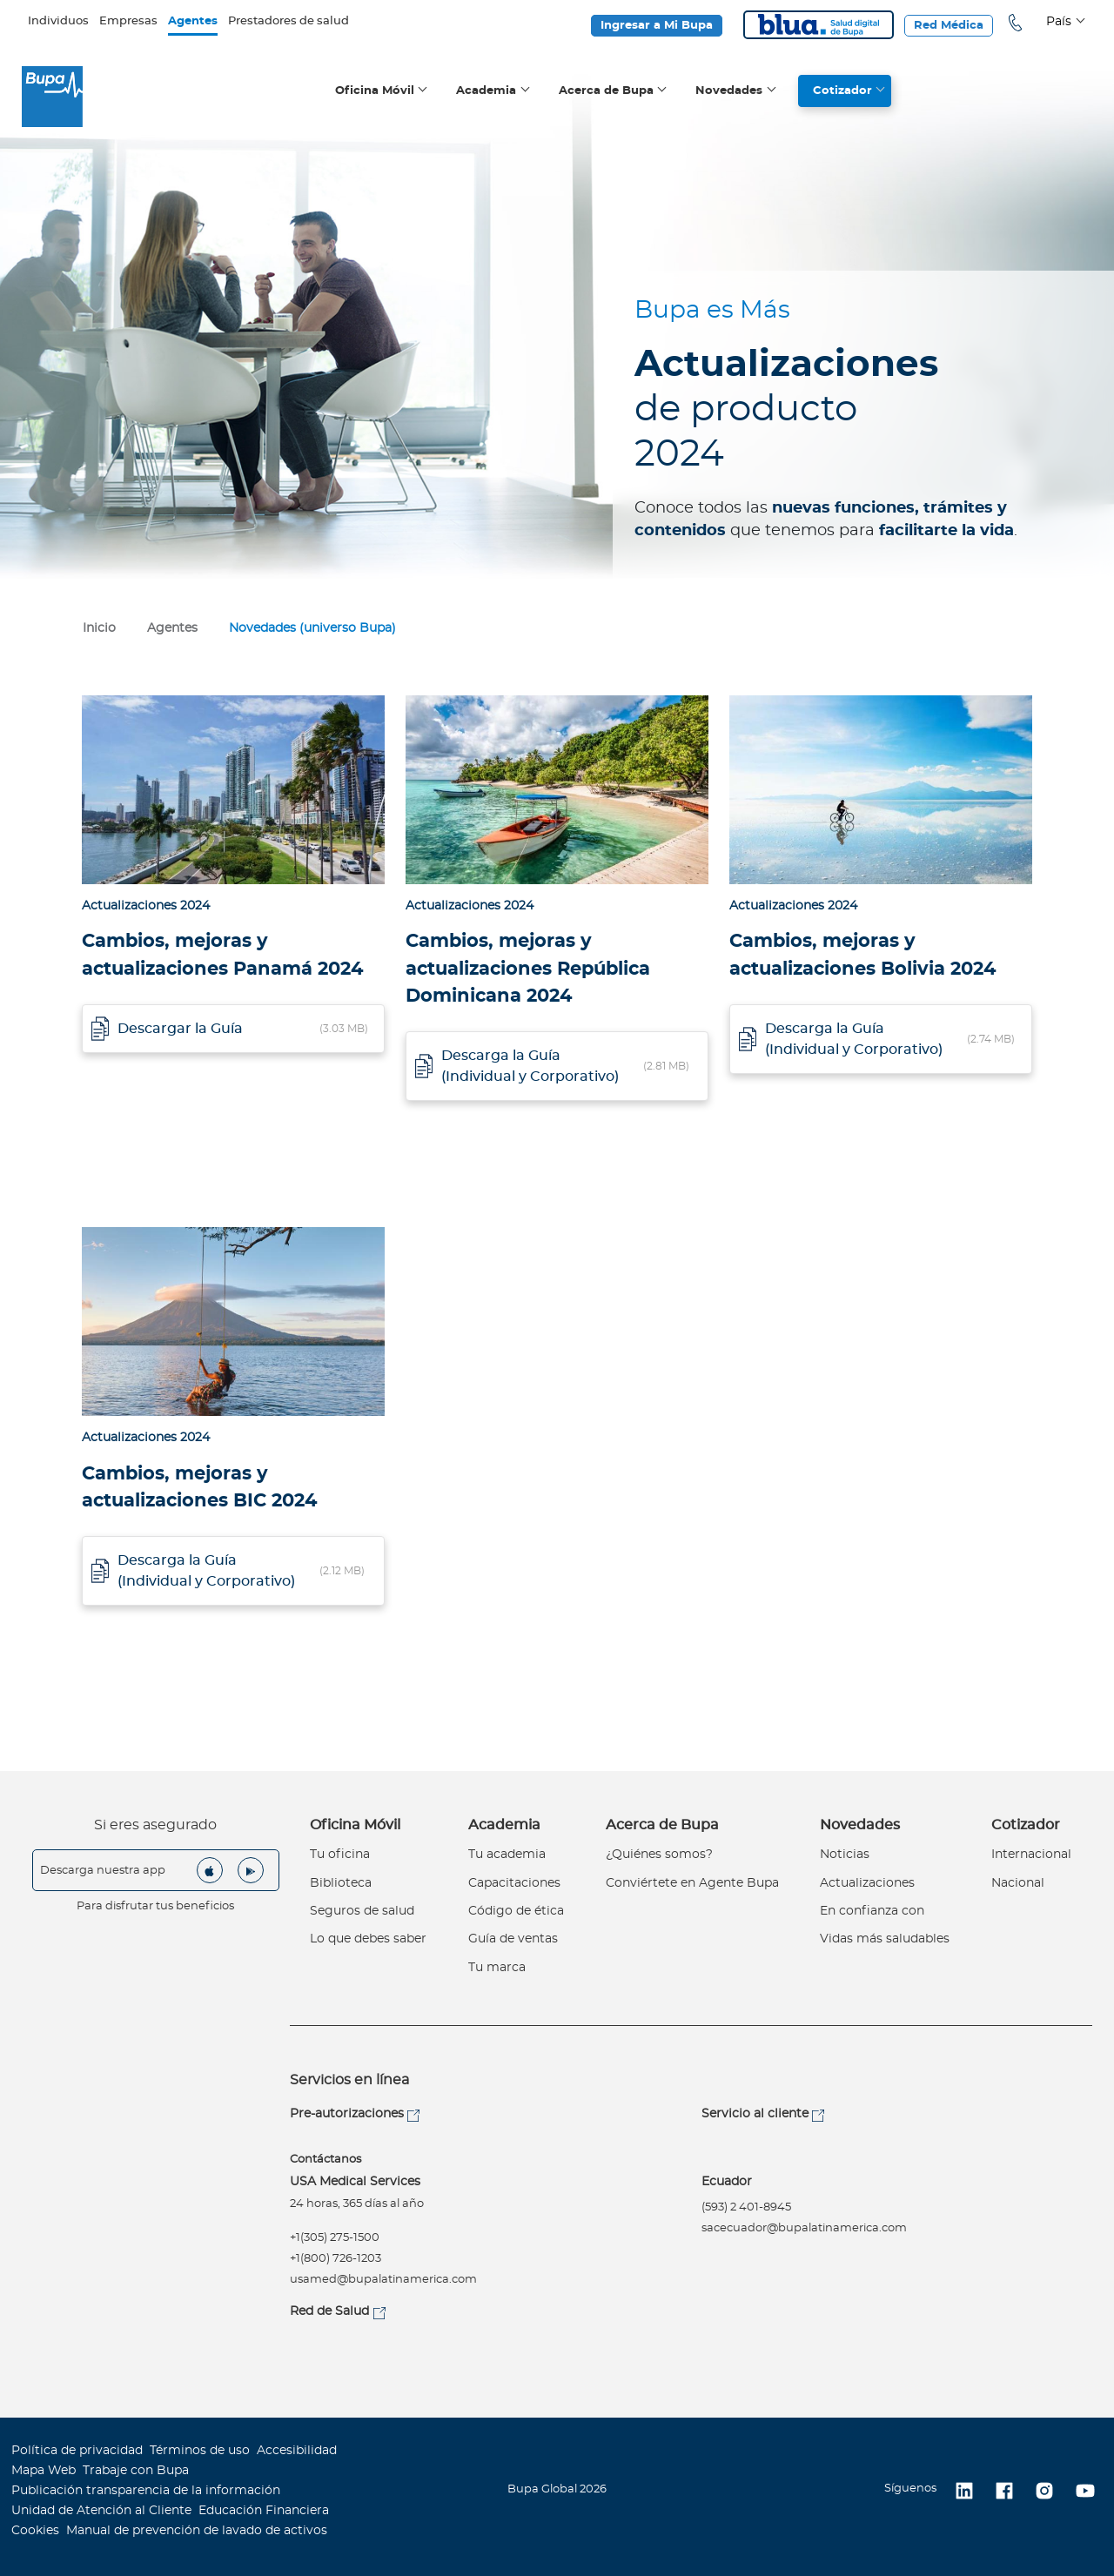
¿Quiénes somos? (659, 1854)
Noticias (844, 1854)
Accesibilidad (297, 2451)
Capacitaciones (514, 1883)
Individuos (58, 21)
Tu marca (497, 1968)
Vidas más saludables (885, 1939)
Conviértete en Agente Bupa (692, 1883)
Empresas (128, 21)
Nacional (1017, 1883)
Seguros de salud (362, 1911)
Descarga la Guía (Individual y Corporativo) (530, 1066)
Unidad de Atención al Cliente (101, 2511)
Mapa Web (43, 2471)
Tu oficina (340, 1854)
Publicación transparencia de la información (145, 2491)
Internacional (1031, 1854)
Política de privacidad (77, 2451)
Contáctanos (325, 2159)
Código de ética (516, 1911)
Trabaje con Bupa (136, 2471)
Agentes (193, 21)
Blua (818, 24)
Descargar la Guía (180, 1029)
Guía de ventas (513, 1939)
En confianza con (872, 1911)
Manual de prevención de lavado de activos (196, 2531)
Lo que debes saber (368, 1939)
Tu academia (507, 1854)
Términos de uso (200, 2451)
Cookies (35, 2531)
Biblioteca (341, 1883)
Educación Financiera (263, 2511)
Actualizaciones (867, 1883)
